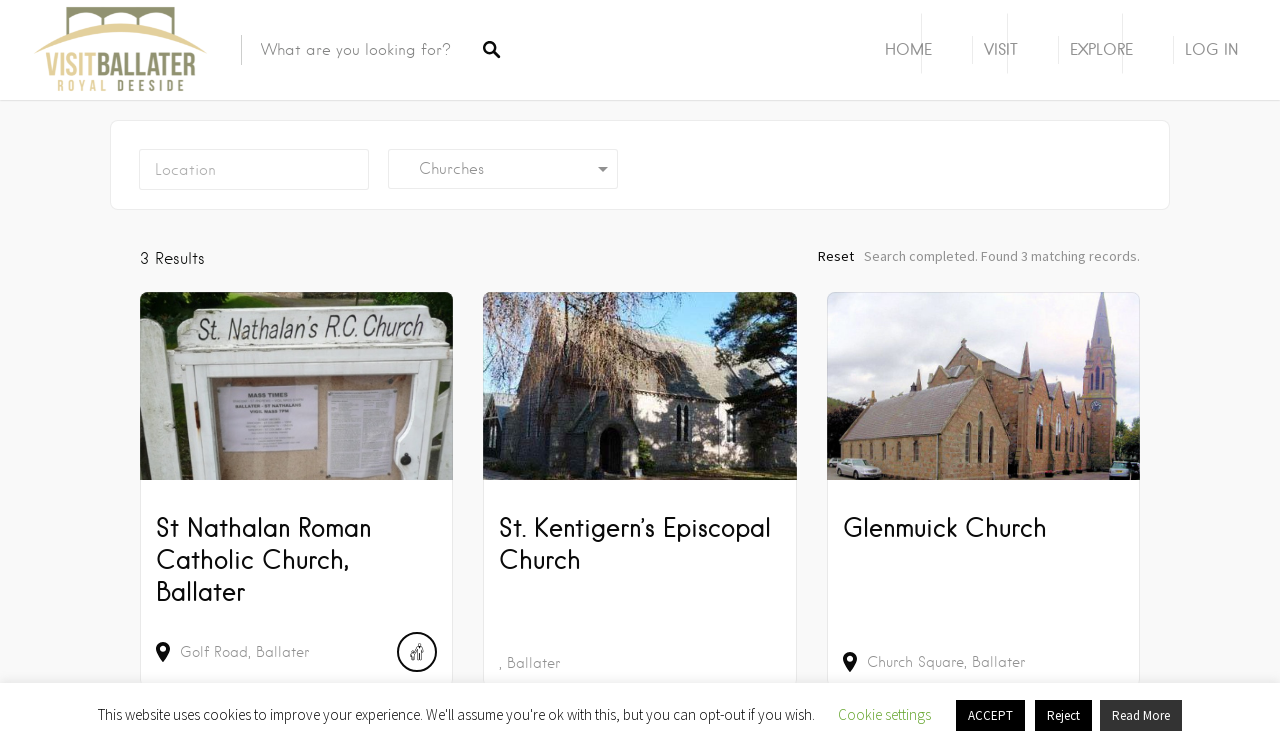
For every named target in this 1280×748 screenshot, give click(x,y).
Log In (1211, 49)
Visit (1001, 49)
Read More (1141, 715)
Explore (1101, 49)
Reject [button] (1063, 715)
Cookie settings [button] (884, 714)
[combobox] (503, 169)
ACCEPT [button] (990, 715)
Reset (836, 256)
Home (908, 49)
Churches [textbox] (444, 169)
